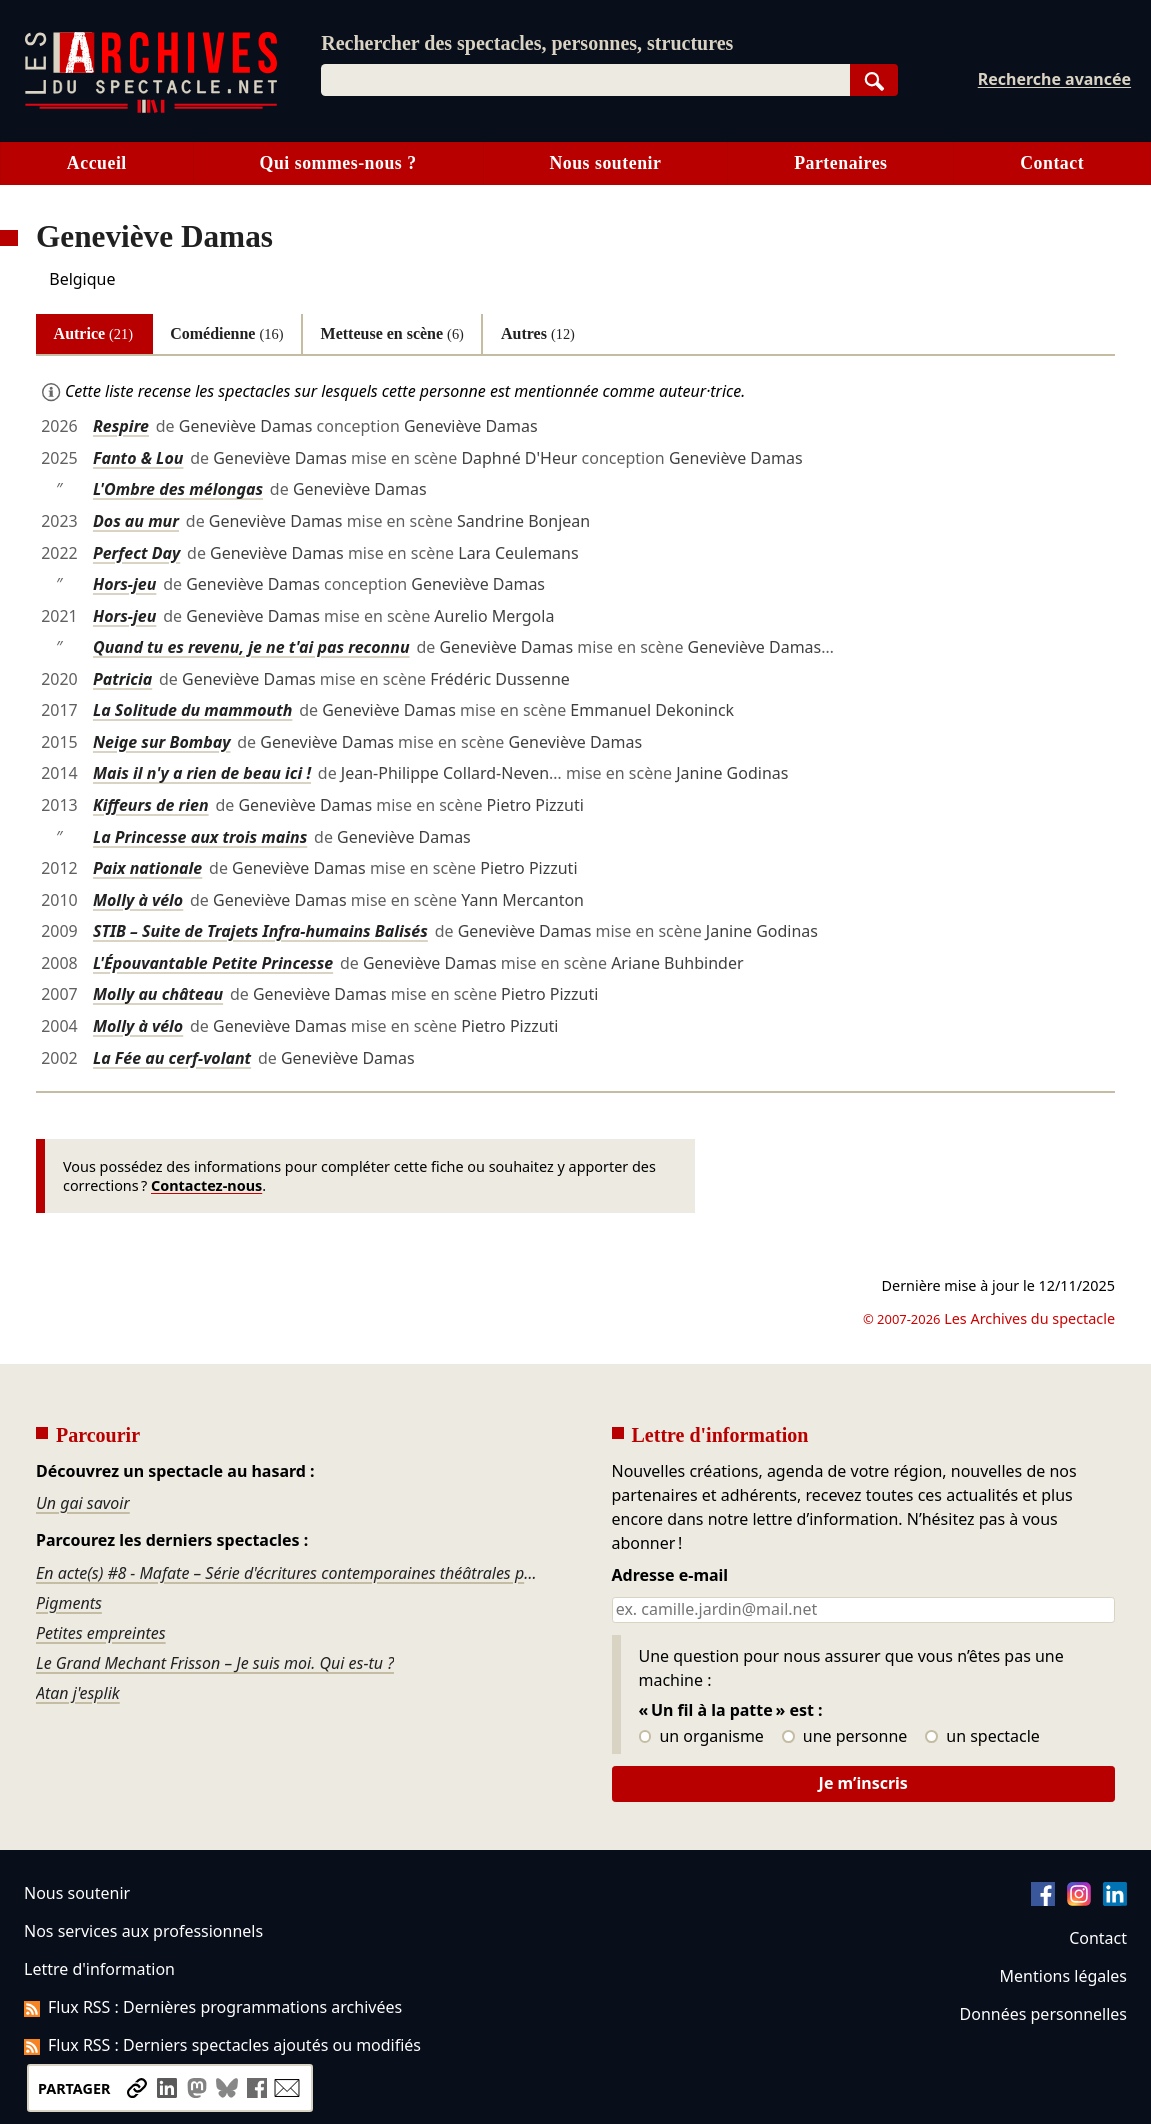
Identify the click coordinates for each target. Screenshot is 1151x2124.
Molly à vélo (138, 900)
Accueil (97, 163)
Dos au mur (136, 521)
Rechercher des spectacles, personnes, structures (527, 43)
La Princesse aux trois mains (200, 837)
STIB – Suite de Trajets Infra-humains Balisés (260, 931)
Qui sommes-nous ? (338, 163)
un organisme (701, 1737)
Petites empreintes (101, 1633)
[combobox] (585, 80)
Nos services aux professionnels (143, 1931)
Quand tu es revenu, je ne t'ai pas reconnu (251, 647)
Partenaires (840, 163)
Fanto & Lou (138, 458)
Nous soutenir (605, 163)
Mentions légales (1063, 1976)
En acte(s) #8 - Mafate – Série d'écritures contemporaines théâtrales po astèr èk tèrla (288, 1573)
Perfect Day (136, 553)
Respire (121, 426)
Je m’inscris (863, 1783)
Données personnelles (1043, 2014)
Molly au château (158, 994)
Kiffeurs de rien (151, 805)
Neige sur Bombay (162, 742)
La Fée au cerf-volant (172, 1058)
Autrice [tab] (93, 333)
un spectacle (982, 1737)
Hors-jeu (124, 584)
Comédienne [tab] (226, 333)
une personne (844, 1737)
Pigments (69, 1603)
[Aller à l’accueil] (151, 108)
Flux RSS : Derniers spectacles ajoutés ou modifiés (222, 2045)
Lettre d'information (99, 1969)
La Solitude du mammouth (192, 710)
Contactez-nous (206, 1185)
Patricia (122, 679)
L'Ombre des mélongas (178, 489)
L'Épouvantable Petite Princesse (213, 963)
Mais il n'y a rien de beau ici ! (202, 773)
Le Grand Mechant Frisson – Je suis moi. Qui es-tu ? (215, 1663)
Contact (1052, 163)
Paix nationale (147, 868)
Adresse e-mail (670, 1576)
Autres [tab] (538, 333)
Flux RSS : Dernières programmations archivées (213, 2007)
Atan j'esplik (78, 1693)
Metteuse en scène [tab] (392, 333)
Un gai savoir (83, 1503)
